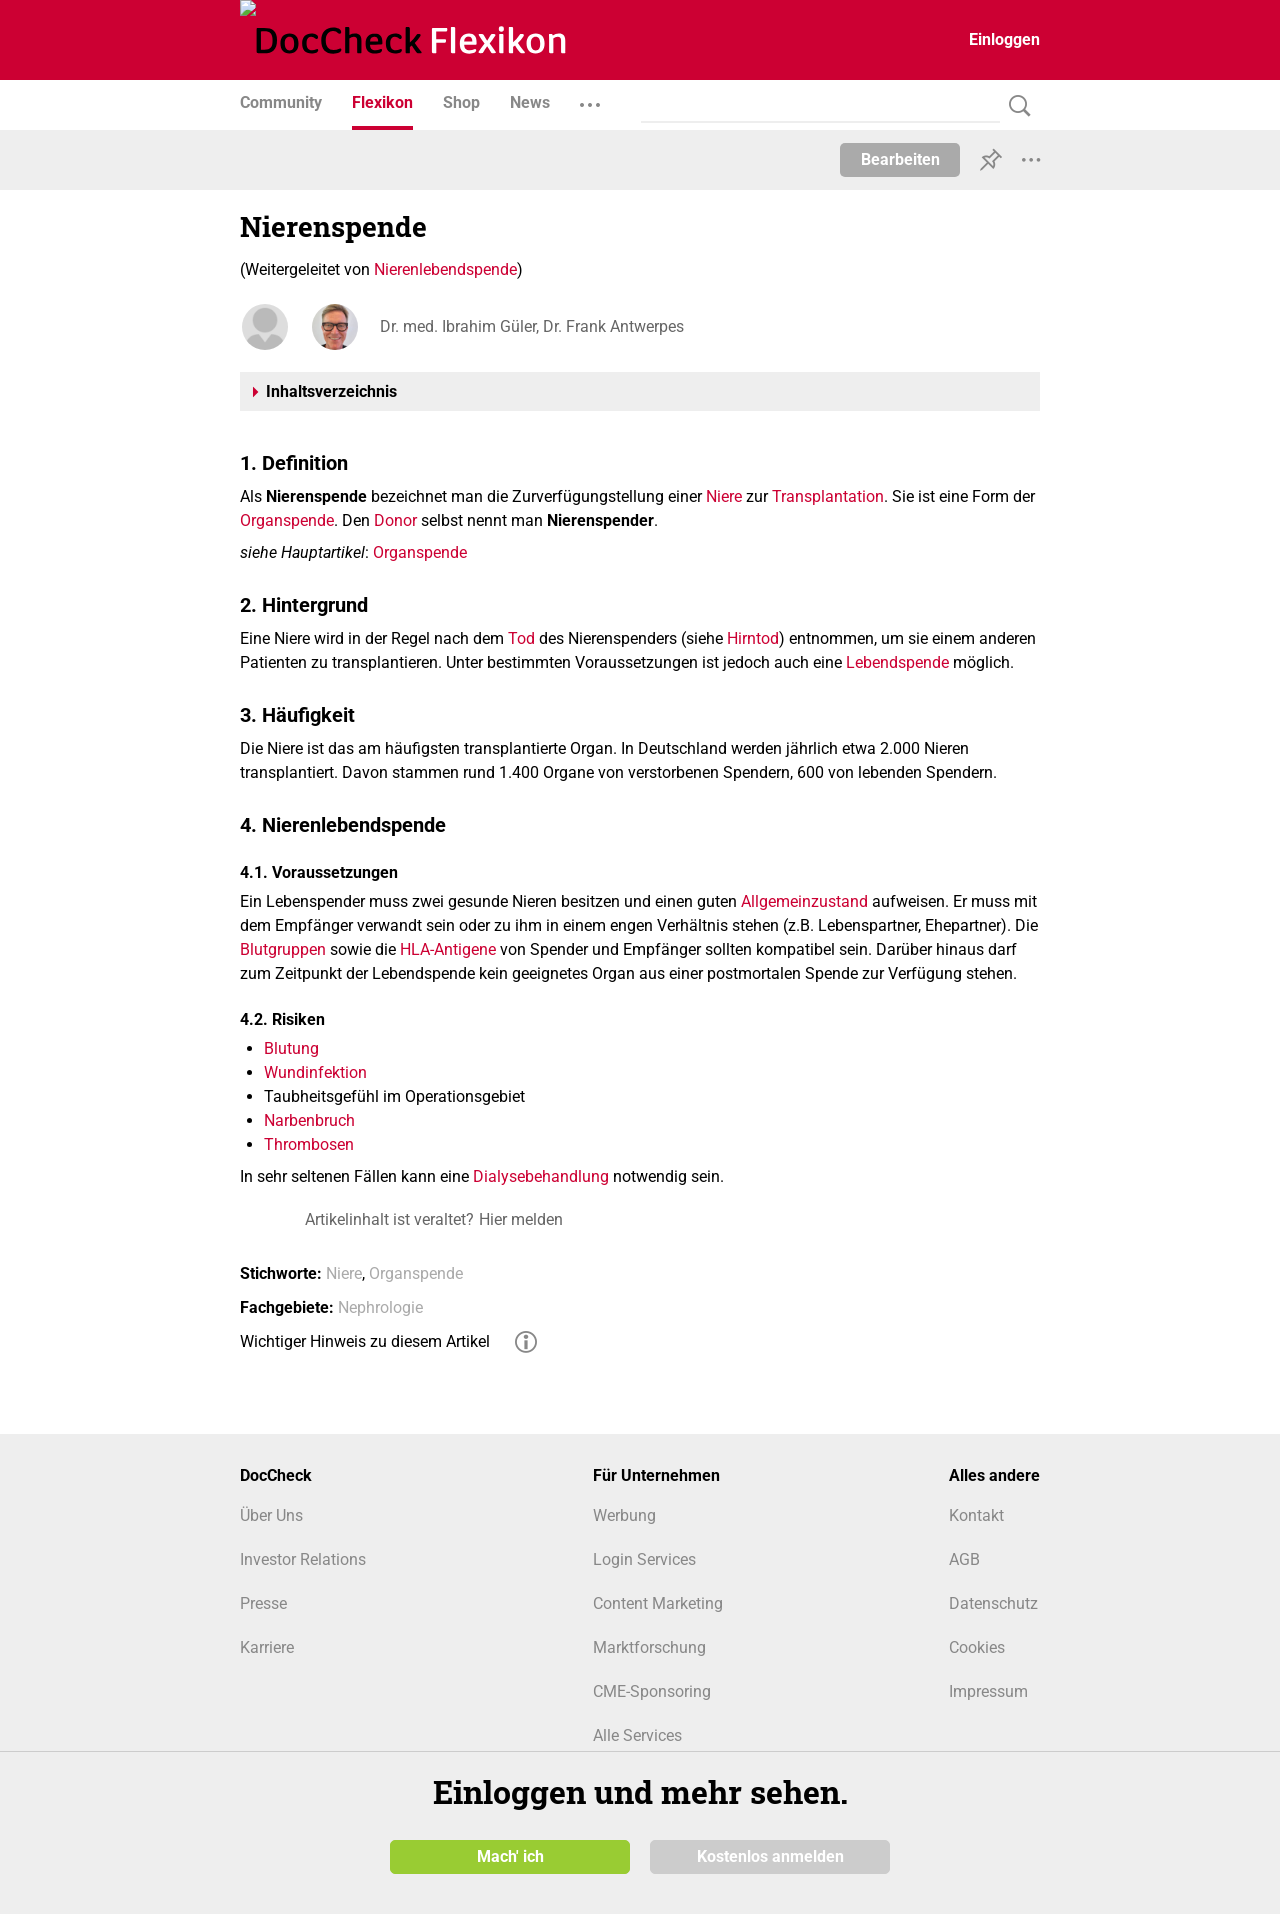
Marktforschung (649, 1647)
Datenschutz (993, 1603)
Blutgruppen (283, 949)
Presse (263, 1603)
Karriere (267, 1647)
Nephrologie (380, 1307)
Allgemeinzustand (804, 901)
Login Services (644, 1559)
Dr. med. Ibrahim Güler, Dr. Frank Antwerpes (532, 326)
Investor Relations (303, 1559)
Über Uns (271, 1515)
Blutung (291, 1048)
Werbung (624, 1515)
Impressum (988, 1691)
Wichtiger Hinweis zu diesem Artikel (365, 1341)
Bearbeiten (900, 159)
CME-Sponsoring (652, 1691)
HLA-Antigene (448, 949)
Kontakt (976, 1515)
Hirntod (753, 638)
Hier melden (521, 1219)
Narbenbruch (309, 1120)
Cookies (977, 1647)
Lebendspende (897, 662)
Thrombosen (309, 1144)
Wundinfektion (315, 1072)
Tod (521, 638)
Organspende (287, 520)
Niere (724, 496)
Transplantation (828, 496)
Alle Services (637, 1735)
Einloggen (1004, 39)
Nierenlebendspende (445, 269)
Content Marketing (658, 1603)
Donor (395, 520)
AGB (964, 1559)
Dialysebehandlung (541, 1176)
